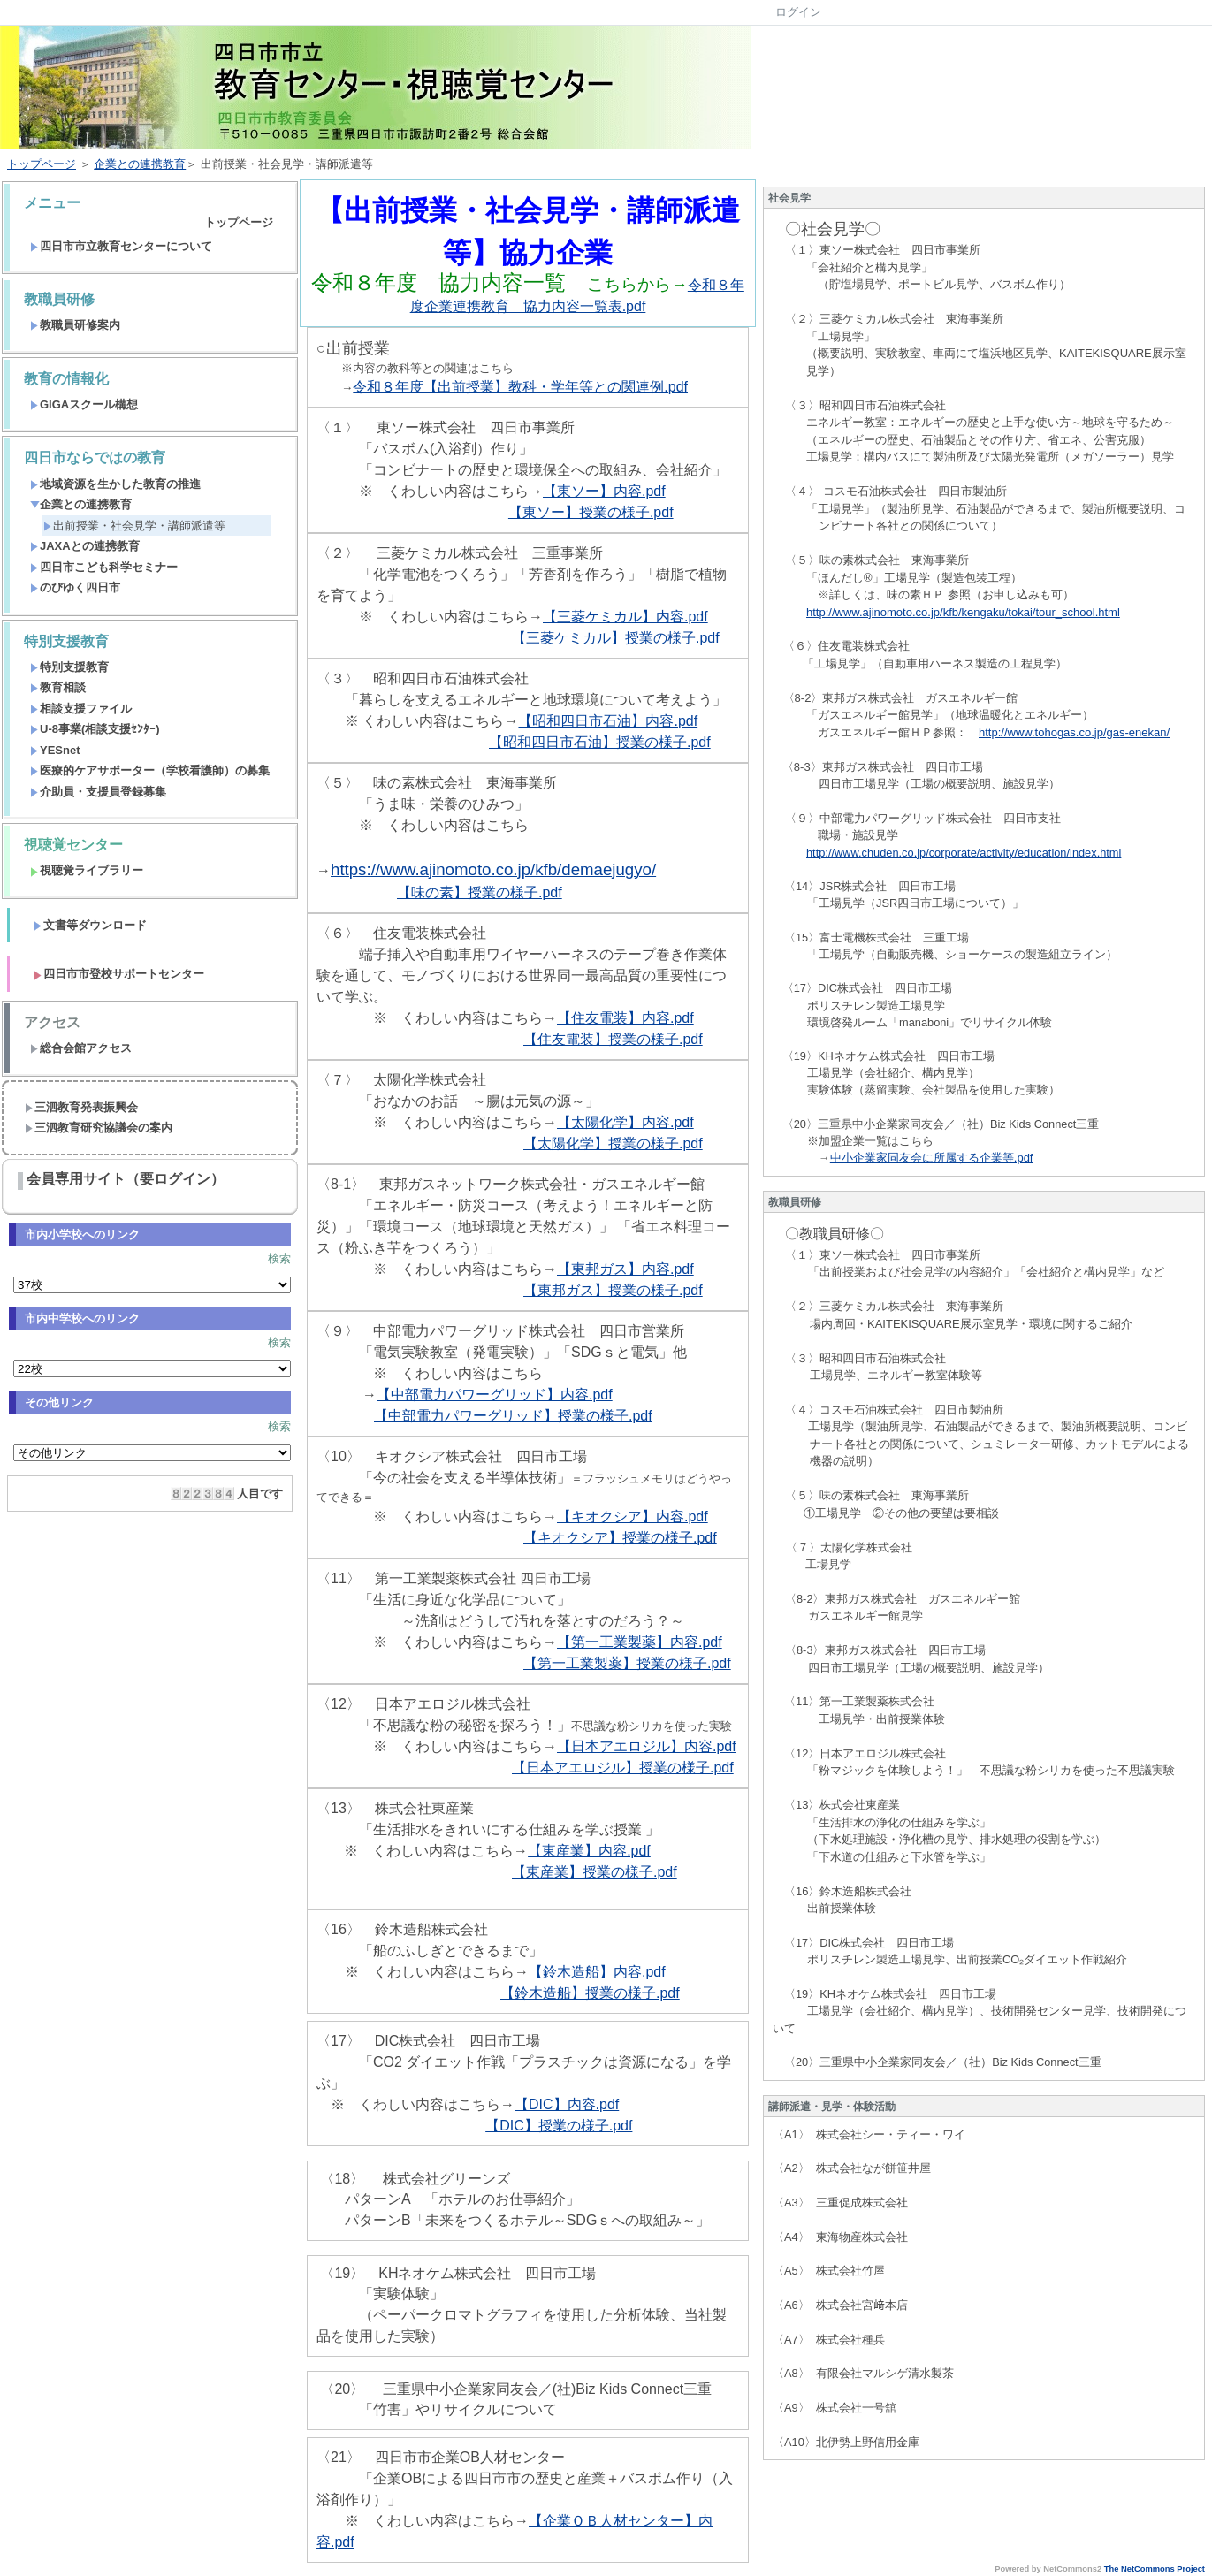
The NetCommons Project (1154, 2569)
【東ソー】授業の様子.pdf (591, 512)
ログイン (798, 12)
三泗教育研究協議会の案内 (98, 1127)
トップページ (41, 164)
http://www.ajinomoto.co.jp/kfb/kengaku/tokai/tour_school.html (963, 612)
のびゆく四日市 (75, 587)
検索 (279, 1258)
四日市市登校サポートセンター (119, 973)
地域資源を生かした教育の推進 (115, 484)
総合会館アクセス (81, 1048)
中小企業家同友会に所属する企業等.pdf (931, 1157)
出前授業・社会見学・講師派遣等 (134, 525)
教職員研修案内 (75, 325)
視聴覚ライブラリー (86, 870)
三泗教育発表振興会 (81, 1107)
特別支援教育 (69, 667)
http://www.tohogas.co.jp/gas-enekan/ (1074, 732)
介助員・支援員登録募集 (98, 791)
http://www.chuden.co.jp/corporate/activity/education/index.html (963, 852)
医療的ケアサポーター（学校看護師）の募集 (150, 770)
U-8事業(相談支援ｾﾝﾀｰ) (95, 728)
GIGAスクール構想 (84, 404)
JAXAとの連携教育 (85, 546)
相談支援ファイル (81, 708)
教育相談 (58, 687)
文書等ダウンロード (90, 925)
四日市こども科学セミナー (104, 567)
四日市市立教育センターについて (121, 246)
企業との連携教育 (140, 164)
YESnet (55, 750)
